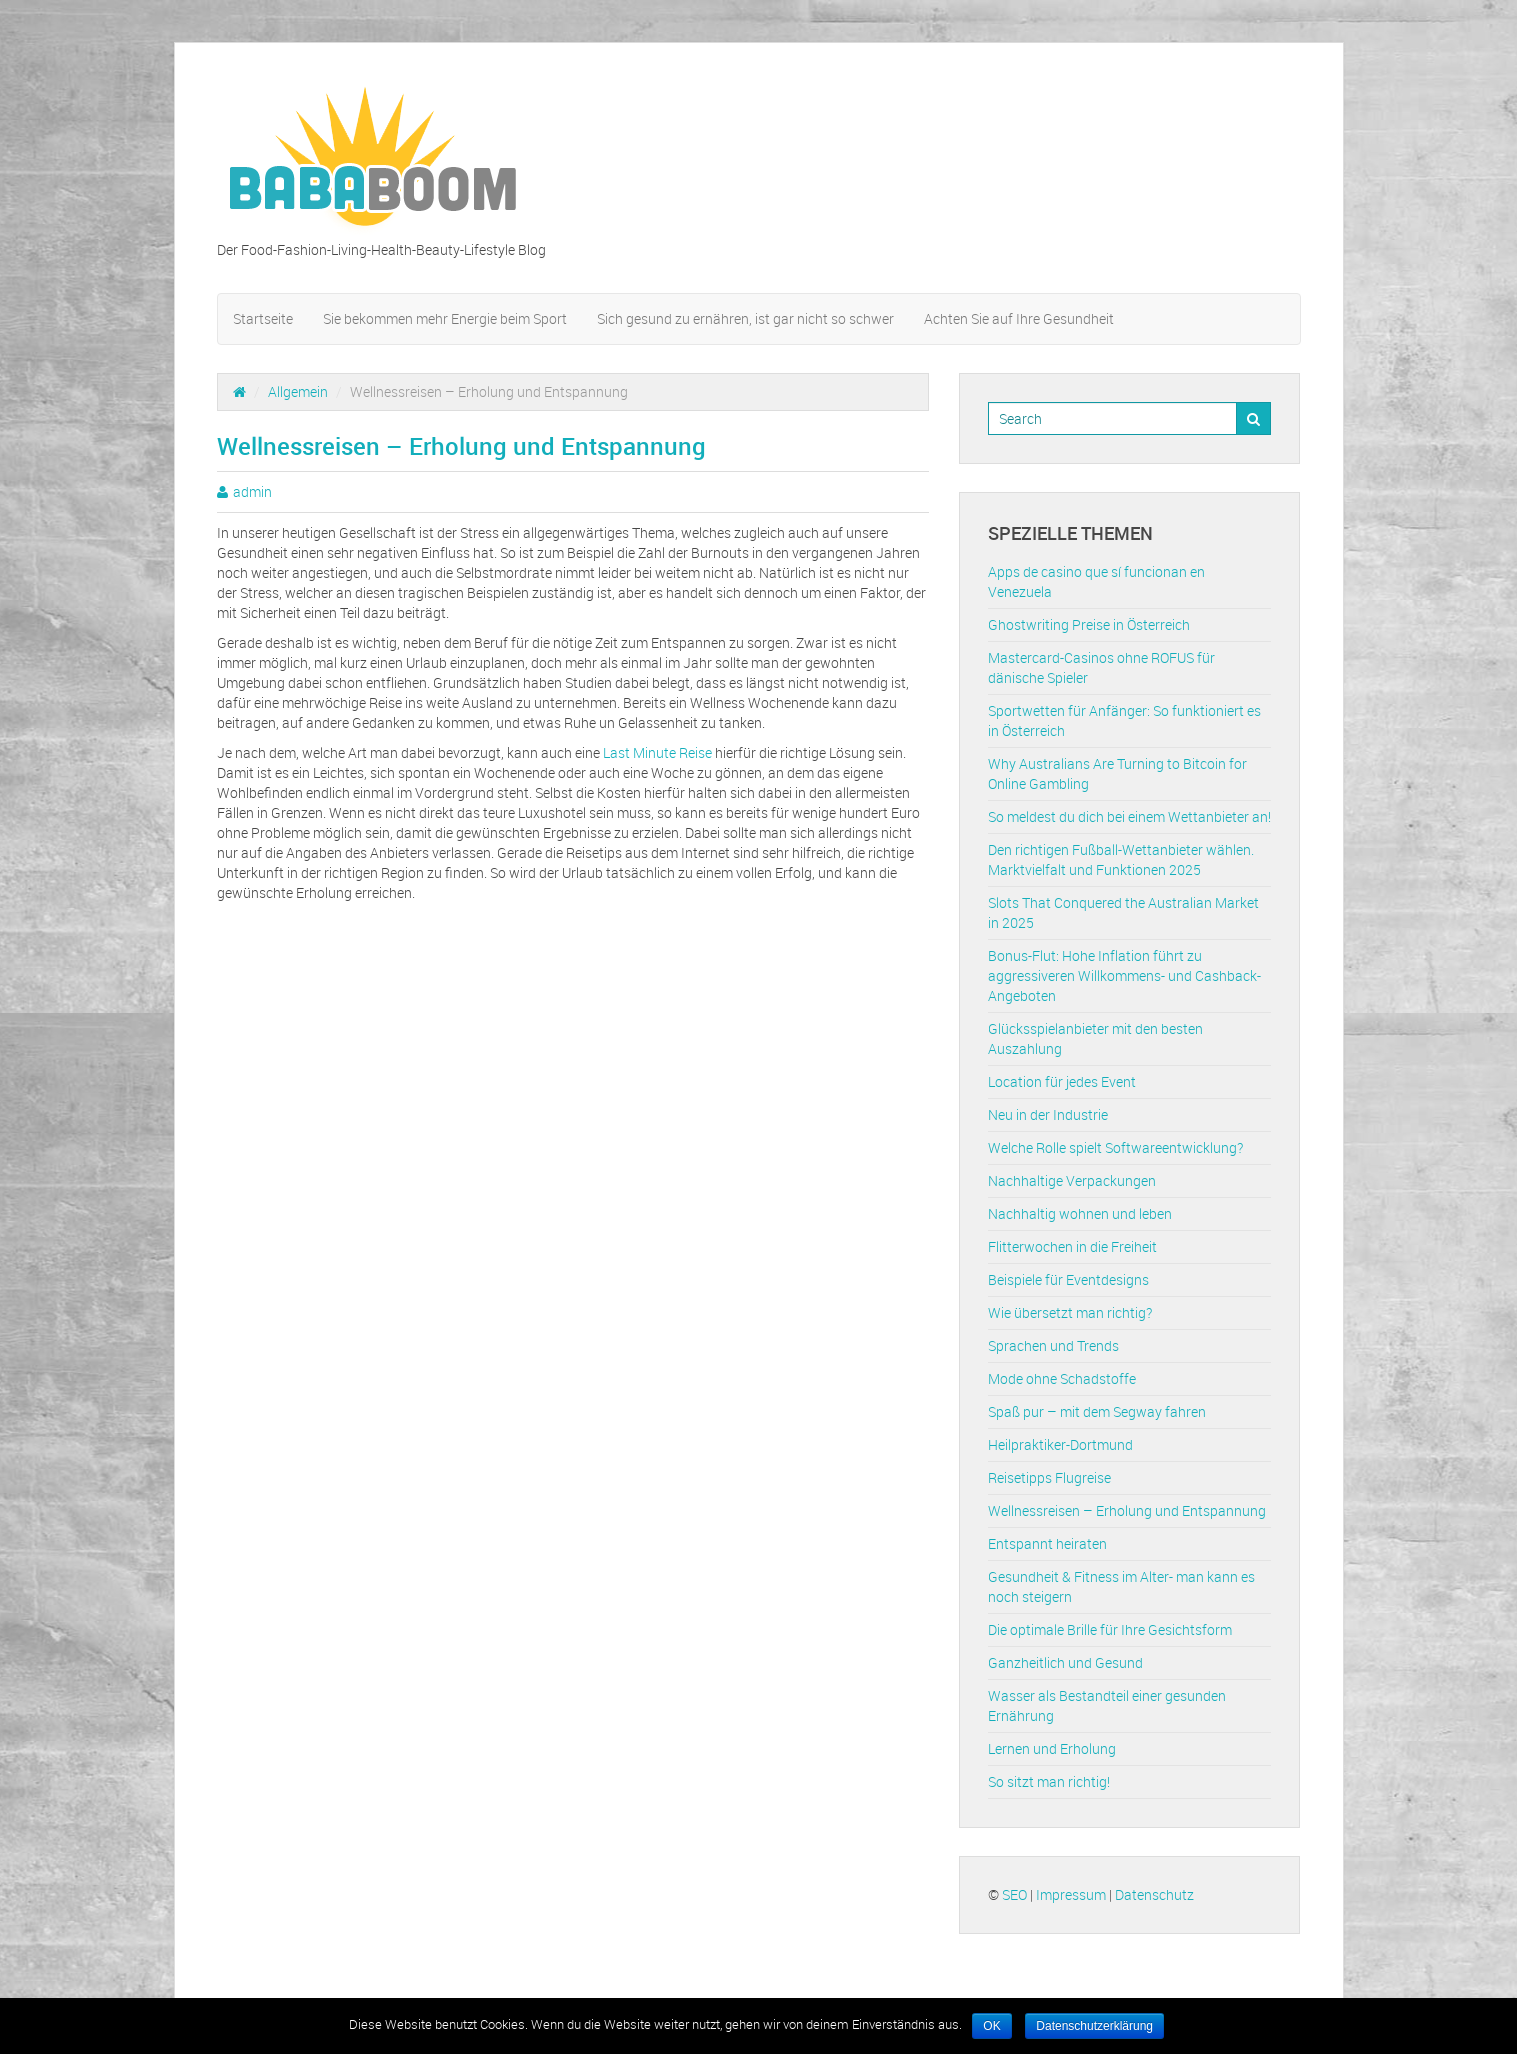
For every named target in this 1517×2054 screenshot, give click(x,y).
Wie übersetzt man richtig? (1070, 1312)
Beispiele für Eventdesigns (1068, 1279)
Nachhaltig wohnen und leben (1080, 1213)
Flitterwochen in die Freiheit (1072, 1246)
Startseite (263, 318)
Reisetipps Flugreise (1049, 1477)
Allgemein (298, 391)
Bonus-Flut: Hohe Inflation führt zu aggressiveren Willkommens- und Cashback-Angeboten (1124, 975)
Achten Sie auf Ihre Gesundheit (1019, 318)
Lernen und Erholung (1052, 1748)
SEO (1014, 1894)
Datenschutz (1154, 1894)
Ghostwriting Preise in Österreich (1089, 624)
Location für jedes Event (1062, 1081)
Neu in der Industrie (1048, 1114)
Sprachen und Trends (1053, 1345)
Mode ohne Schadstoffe (1062, 1378)
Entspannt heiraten (1047, 1543)
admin (252, 491)
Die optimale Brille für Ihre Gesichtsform (1110, 1629)
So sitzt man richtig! (1049, 1781)
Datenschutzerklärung (1094, 2026)
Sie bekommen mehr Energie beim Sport (445, 318)
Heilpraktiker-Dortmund (1060, 1444)
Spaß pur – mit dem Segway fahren (1097, 1411)
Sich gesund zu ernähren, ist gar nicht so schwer (745, 318)
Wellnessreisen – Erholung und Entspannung (1127, 1510)
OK (991, 2026)
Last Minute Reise (657, 752)
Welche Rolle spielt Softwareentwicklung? (1115, 1147)
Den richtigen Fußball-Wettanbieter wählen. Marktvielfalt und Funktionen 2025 (1121, 859)
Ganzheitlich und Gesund (1065, 1662)
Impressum (1071, 1894)
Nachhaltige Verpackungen (1072, 1180)
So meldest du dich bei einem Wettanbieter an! (1129, 816)
